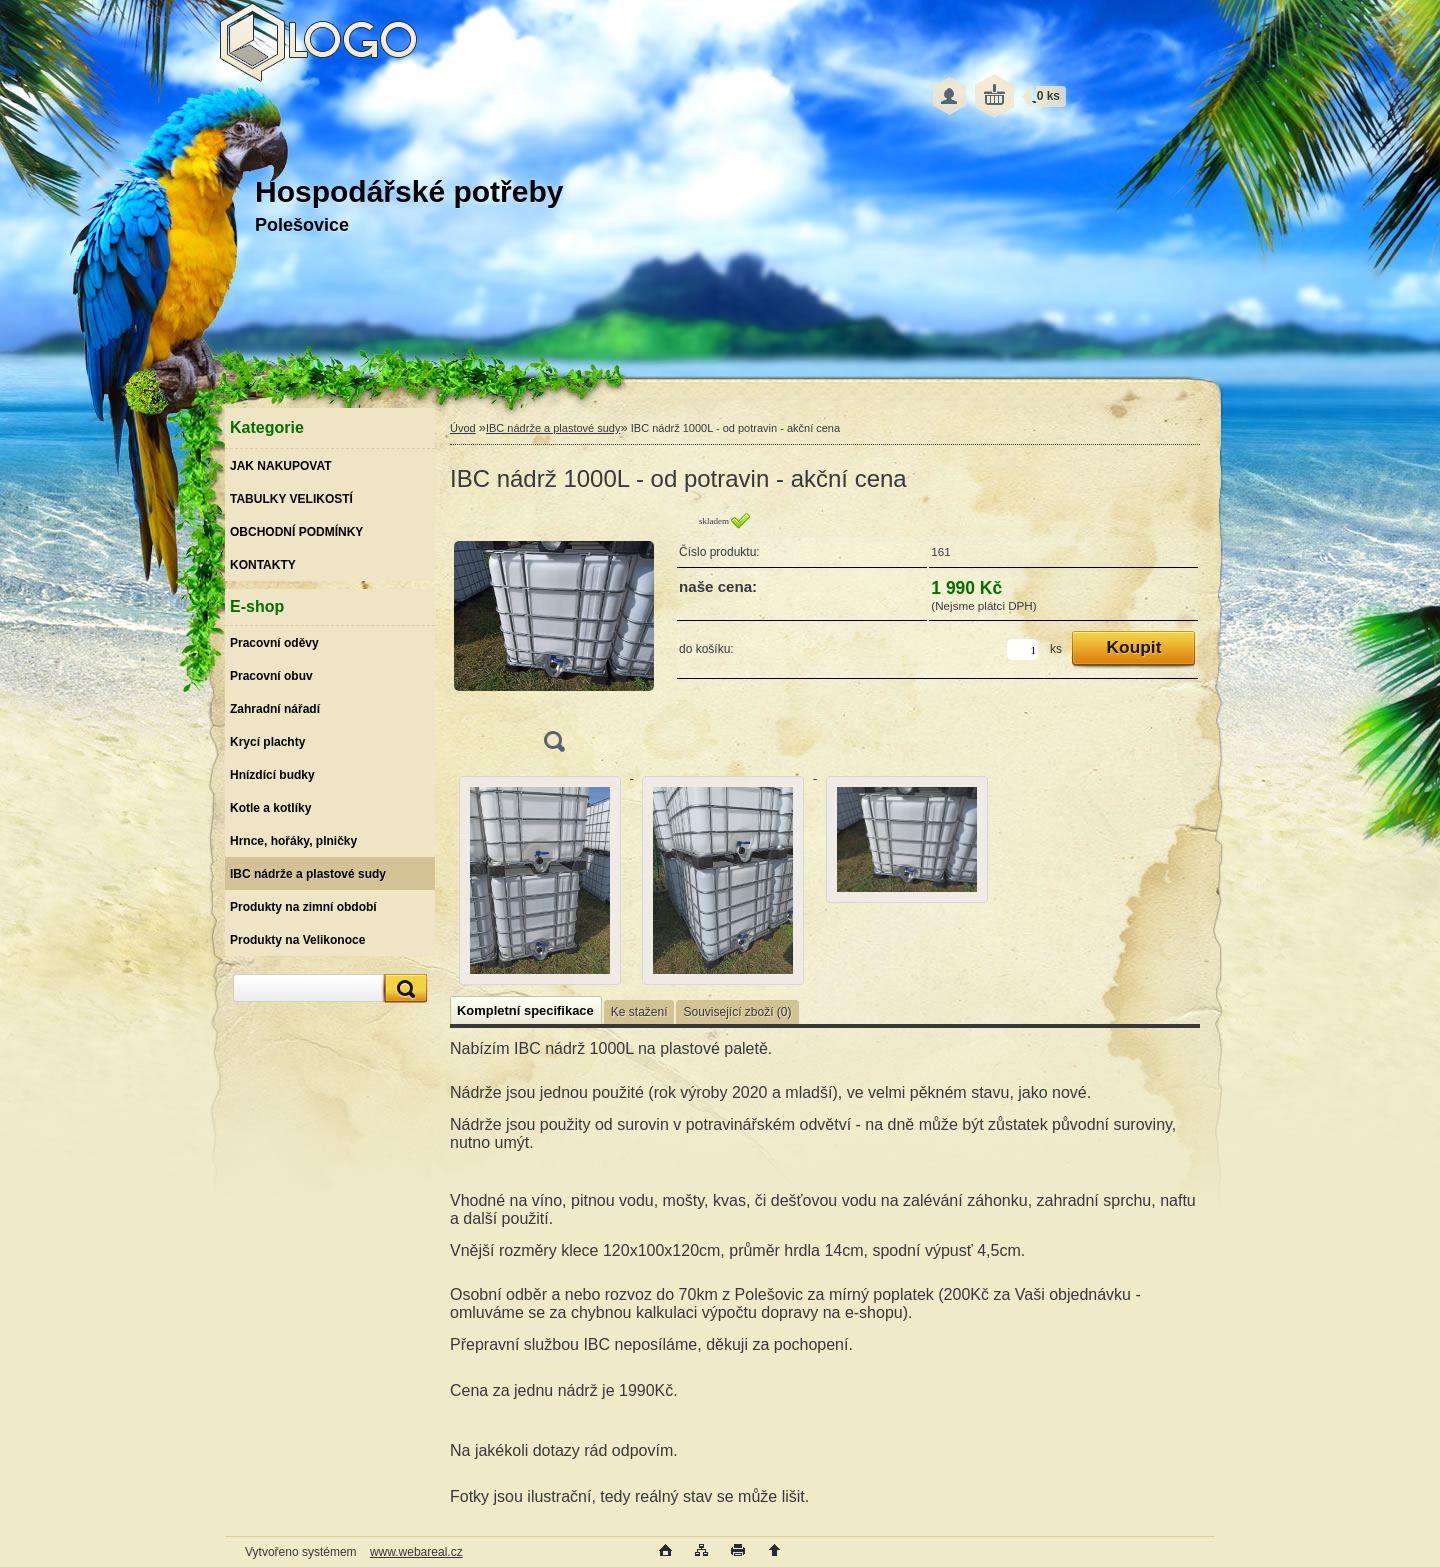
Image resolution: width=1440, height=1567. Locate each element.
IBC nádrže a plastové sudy (553, 428)
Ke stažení (639, 1012)
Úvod (463, 428)
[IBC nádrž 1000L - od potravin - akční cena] (554, 638)
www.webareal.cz (416, 1552)
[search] (403, 988)
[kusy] (1022, 649)
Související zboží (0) (737, 1012)
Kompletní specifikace (525, 1010)
